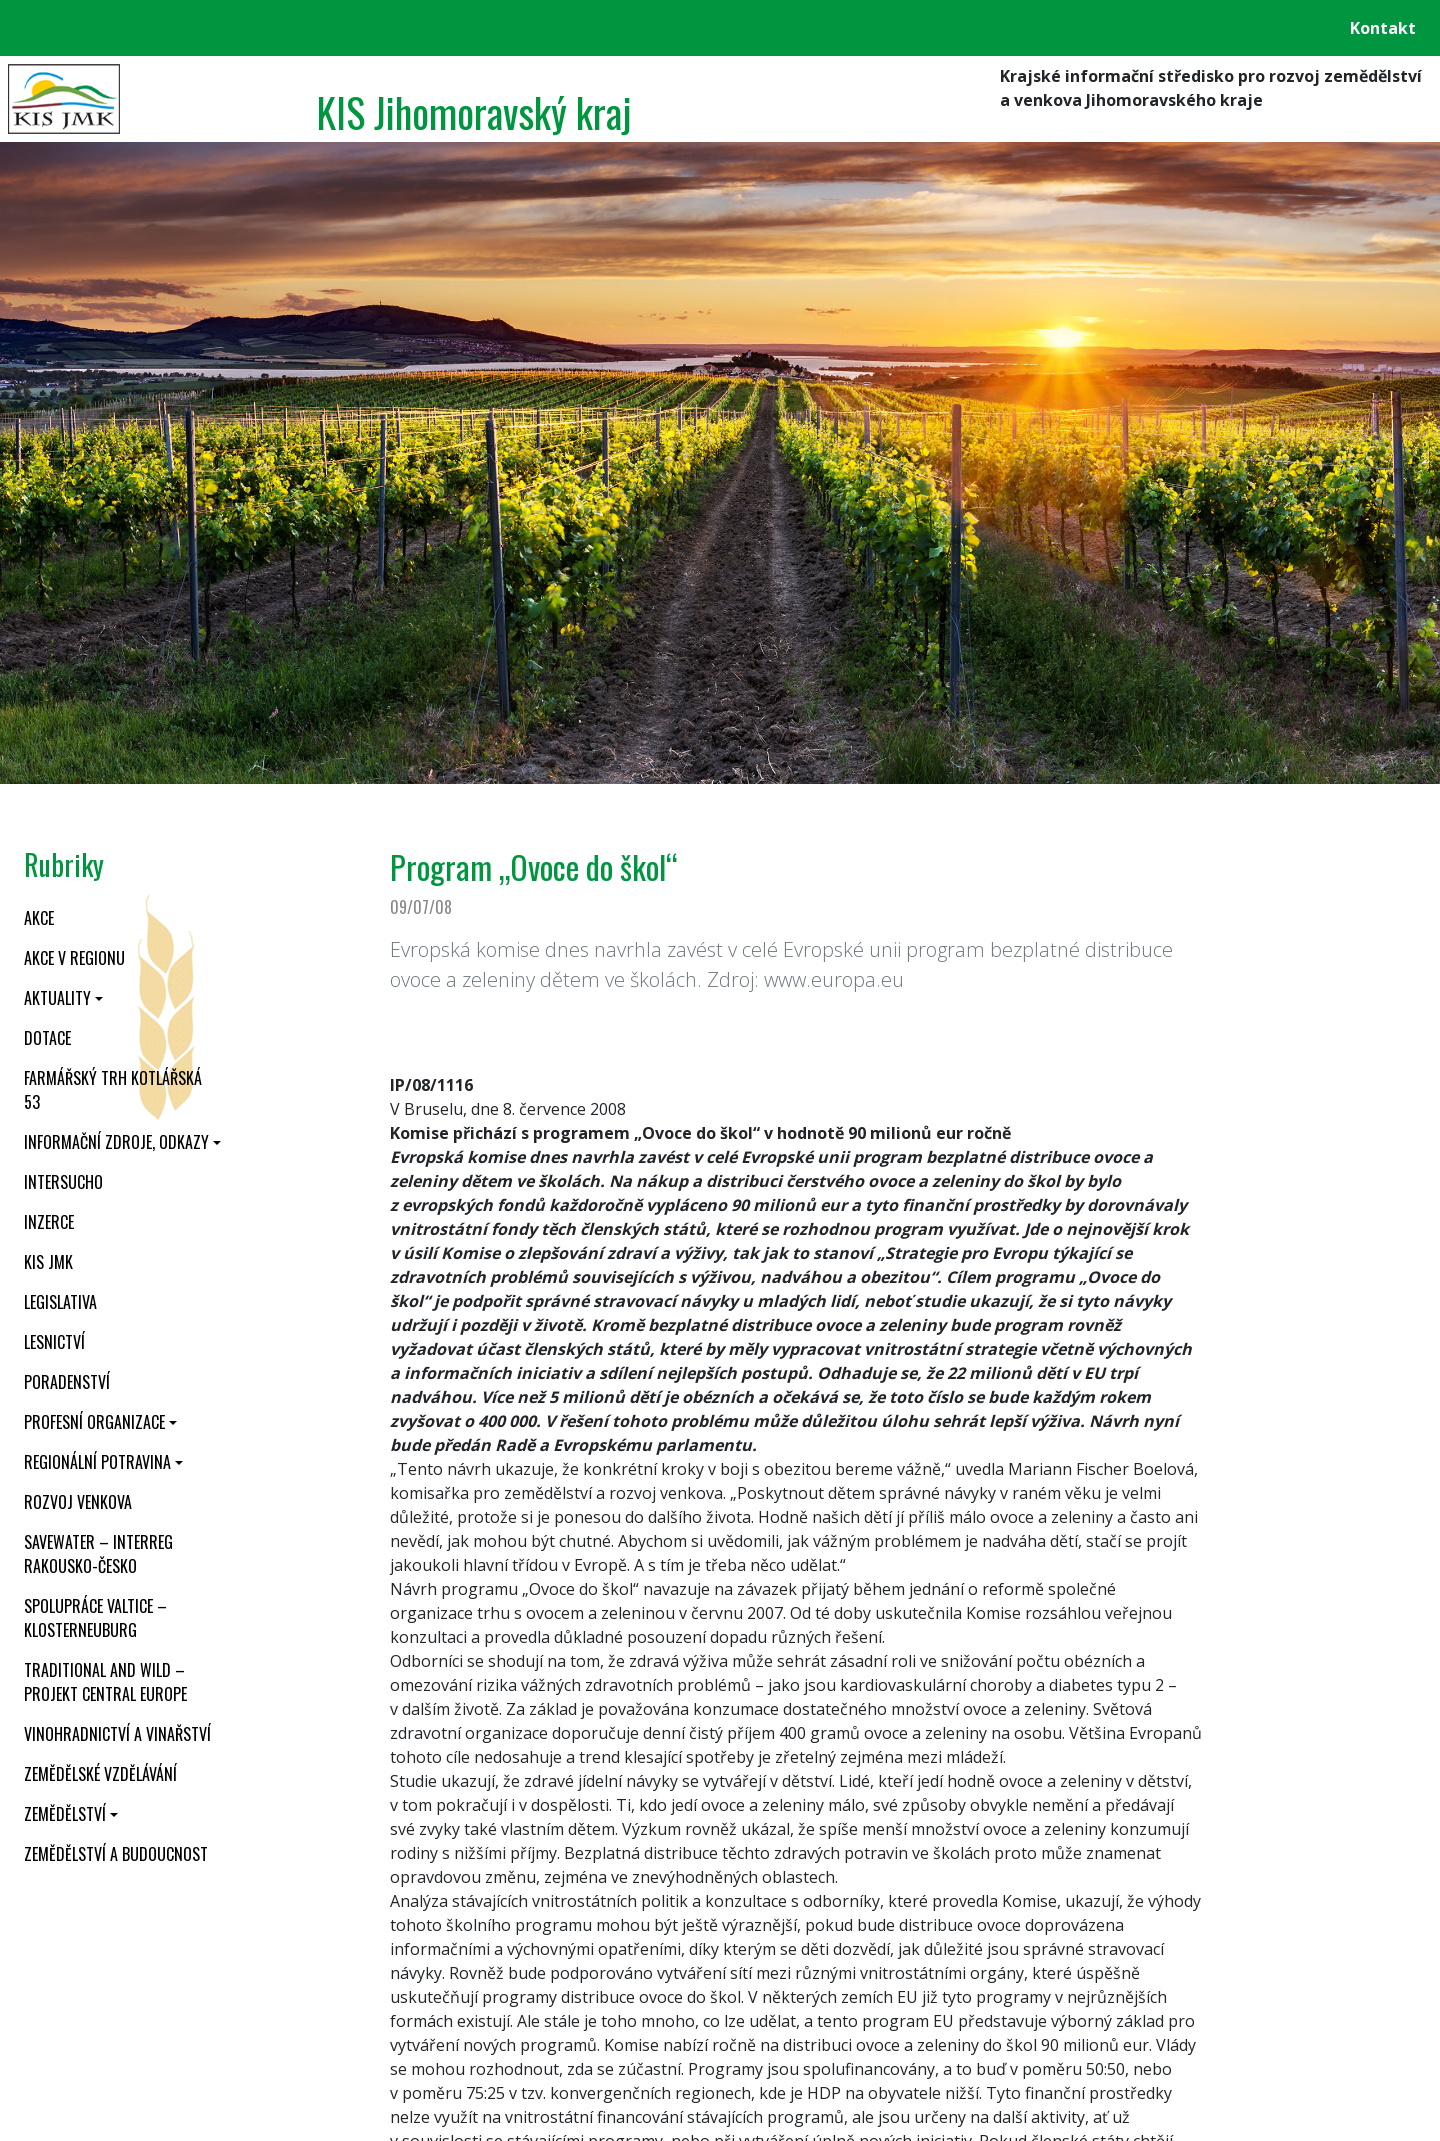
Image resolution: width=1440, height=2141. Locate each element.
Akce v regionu (74, 958)
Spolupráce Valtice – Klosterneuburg (95, 1618)
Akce (39, 918)
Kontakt (1383, 28)
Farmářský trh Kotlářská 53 (113, 1090)
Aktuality (57, 998)
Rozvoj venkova (78, 1502)
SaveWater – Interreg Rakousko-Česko (98, 1554)
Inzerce (49, 1222)
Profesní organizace (94, 1422)
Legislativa (60, 1302)
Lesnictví (54, 1342)
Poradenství (67, 1382)
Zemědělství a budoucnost (116, 1854)
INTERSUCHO (63, 1182)
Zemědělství (65, 1814)
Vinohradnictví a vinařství (117, 1734)
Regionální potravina (97, 1462)
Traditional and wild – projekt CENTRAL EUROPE (105, 1682)
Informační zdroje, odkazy (116, 1142)
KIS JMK (48, 1262)
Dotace (47, 1038)
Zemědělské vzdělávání (100, 1774)
